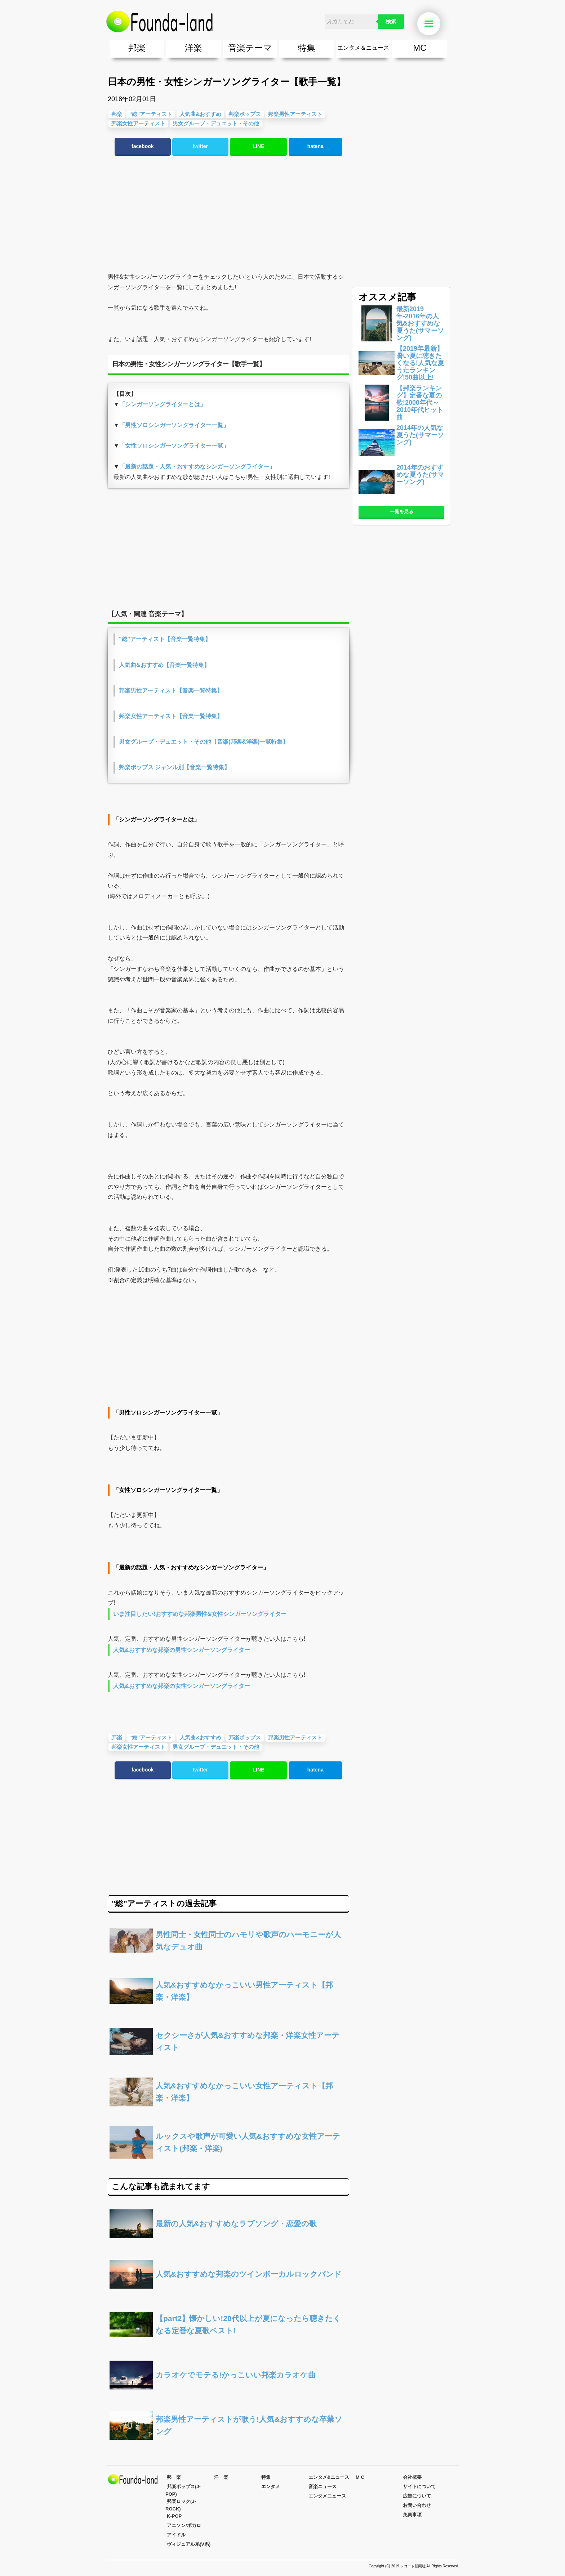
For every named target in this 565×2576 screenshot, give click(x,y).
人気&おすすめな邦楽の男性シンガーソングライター (181, 1650)
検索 (391, 21)
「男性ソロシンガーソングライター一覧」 (174, 425)
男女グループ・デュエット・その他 (216, 123)
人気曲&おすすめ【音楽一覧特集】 (164, 665)
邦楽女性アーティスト (138, 123)
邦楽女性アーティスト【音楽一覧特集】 (171, 716)
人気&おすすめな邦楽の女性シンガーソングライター (181, 1686)
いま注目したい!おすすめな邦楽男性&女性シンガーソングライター (199, 1614)
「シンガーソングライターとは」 (162, 404)
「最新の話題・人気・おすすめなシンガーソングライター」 (197, 466)
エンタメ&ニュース (328, 2477)
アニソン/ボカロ (184, 2525)
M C (360, 2477)
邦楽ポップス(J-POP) (183, 2490)
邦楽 (137, 48)
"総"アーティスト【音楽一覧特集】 (165, 639)
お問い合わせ (417, 2505)
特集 (306, 48)
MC (419, 48)
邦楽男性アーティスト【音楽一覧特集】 (171, 690)
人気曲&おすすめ (200, 114)
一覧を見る (401, 511)
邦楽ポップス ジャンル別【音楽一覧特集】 (174, 767)
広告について (417, 2496)
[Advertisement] (228, 214)
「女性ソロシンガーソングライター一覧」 (174, 446)
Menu (432, 24)
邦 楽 (174, 2477)
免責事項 (412, 2514)
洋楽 (193, 48)
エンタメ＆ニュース (363, 48)
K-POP (174, 2516)
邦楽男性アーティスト (295, 114)
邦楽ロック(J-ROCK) (180, 2505)
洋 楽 (221, 2477)
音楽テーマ (250, 48)
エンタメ (270, 2486)
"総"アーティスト (150, 114)
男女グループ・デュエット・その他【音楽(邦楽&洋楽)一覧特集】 (203, 742)
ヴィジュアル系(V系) (188, 2544)
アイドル (176, 2534)
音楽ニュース (322, 2486)
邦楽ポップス (244, 114)
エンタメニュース (327, 2496)
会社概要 (412, 2477)
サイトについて (419, 2486)
